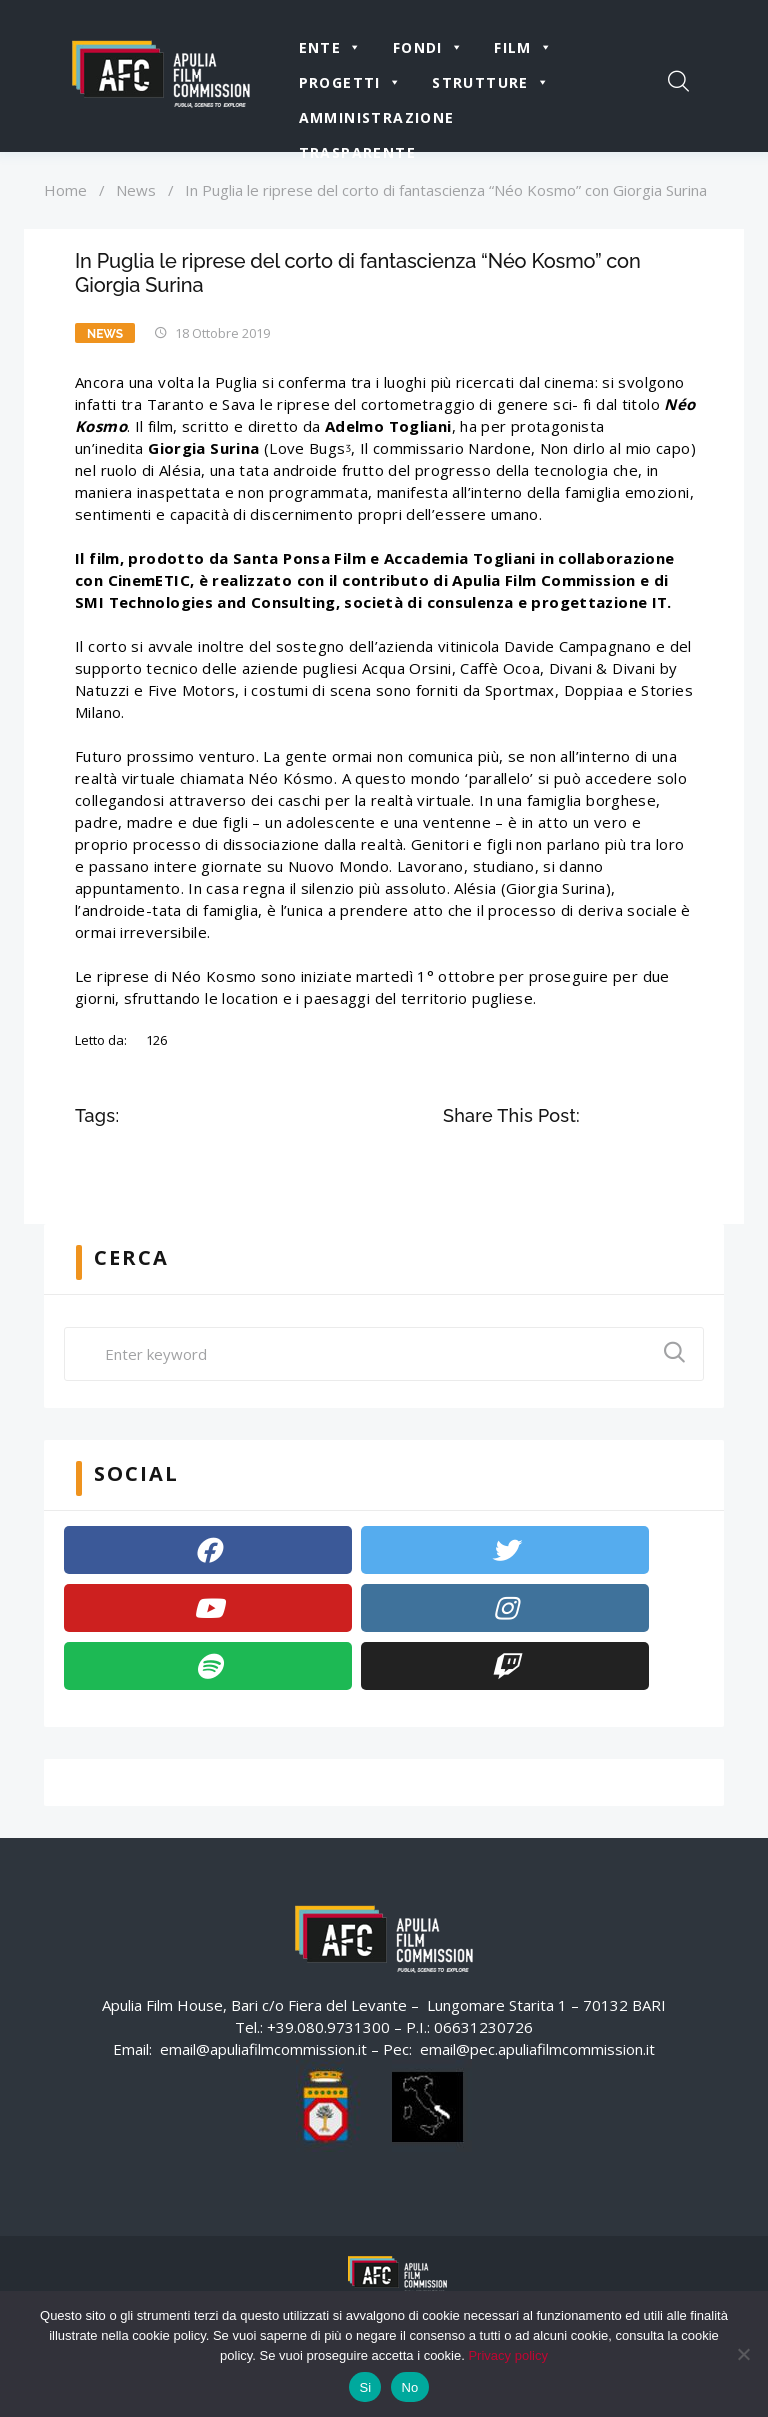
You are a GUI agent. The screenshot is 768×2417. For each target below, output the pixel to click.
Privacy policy (507, 2355)
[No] (743, 2354)
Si (365, 2387)
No (409, 2387)
